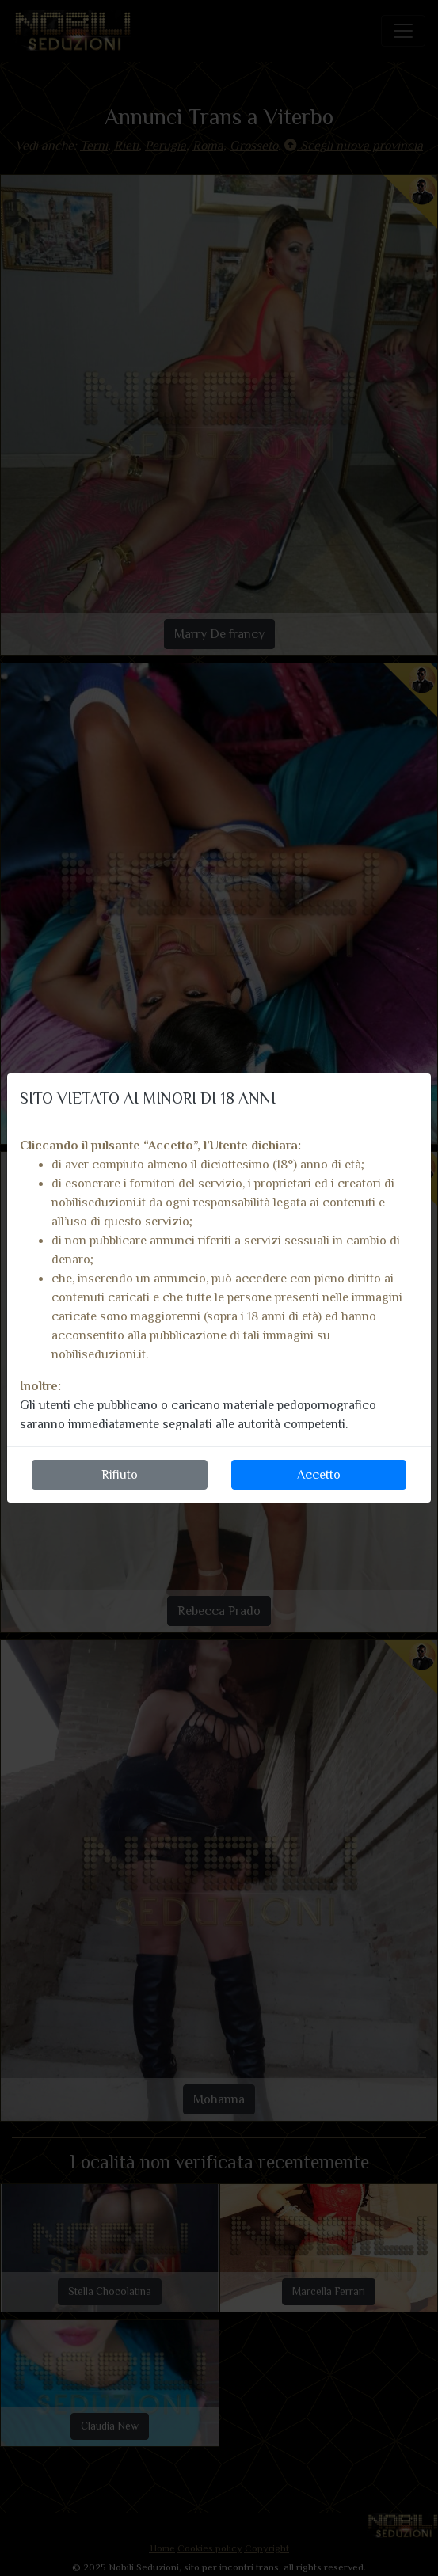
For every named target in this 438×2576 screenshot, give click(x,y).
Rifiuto (119, 1475)
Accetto (319, 1475)
